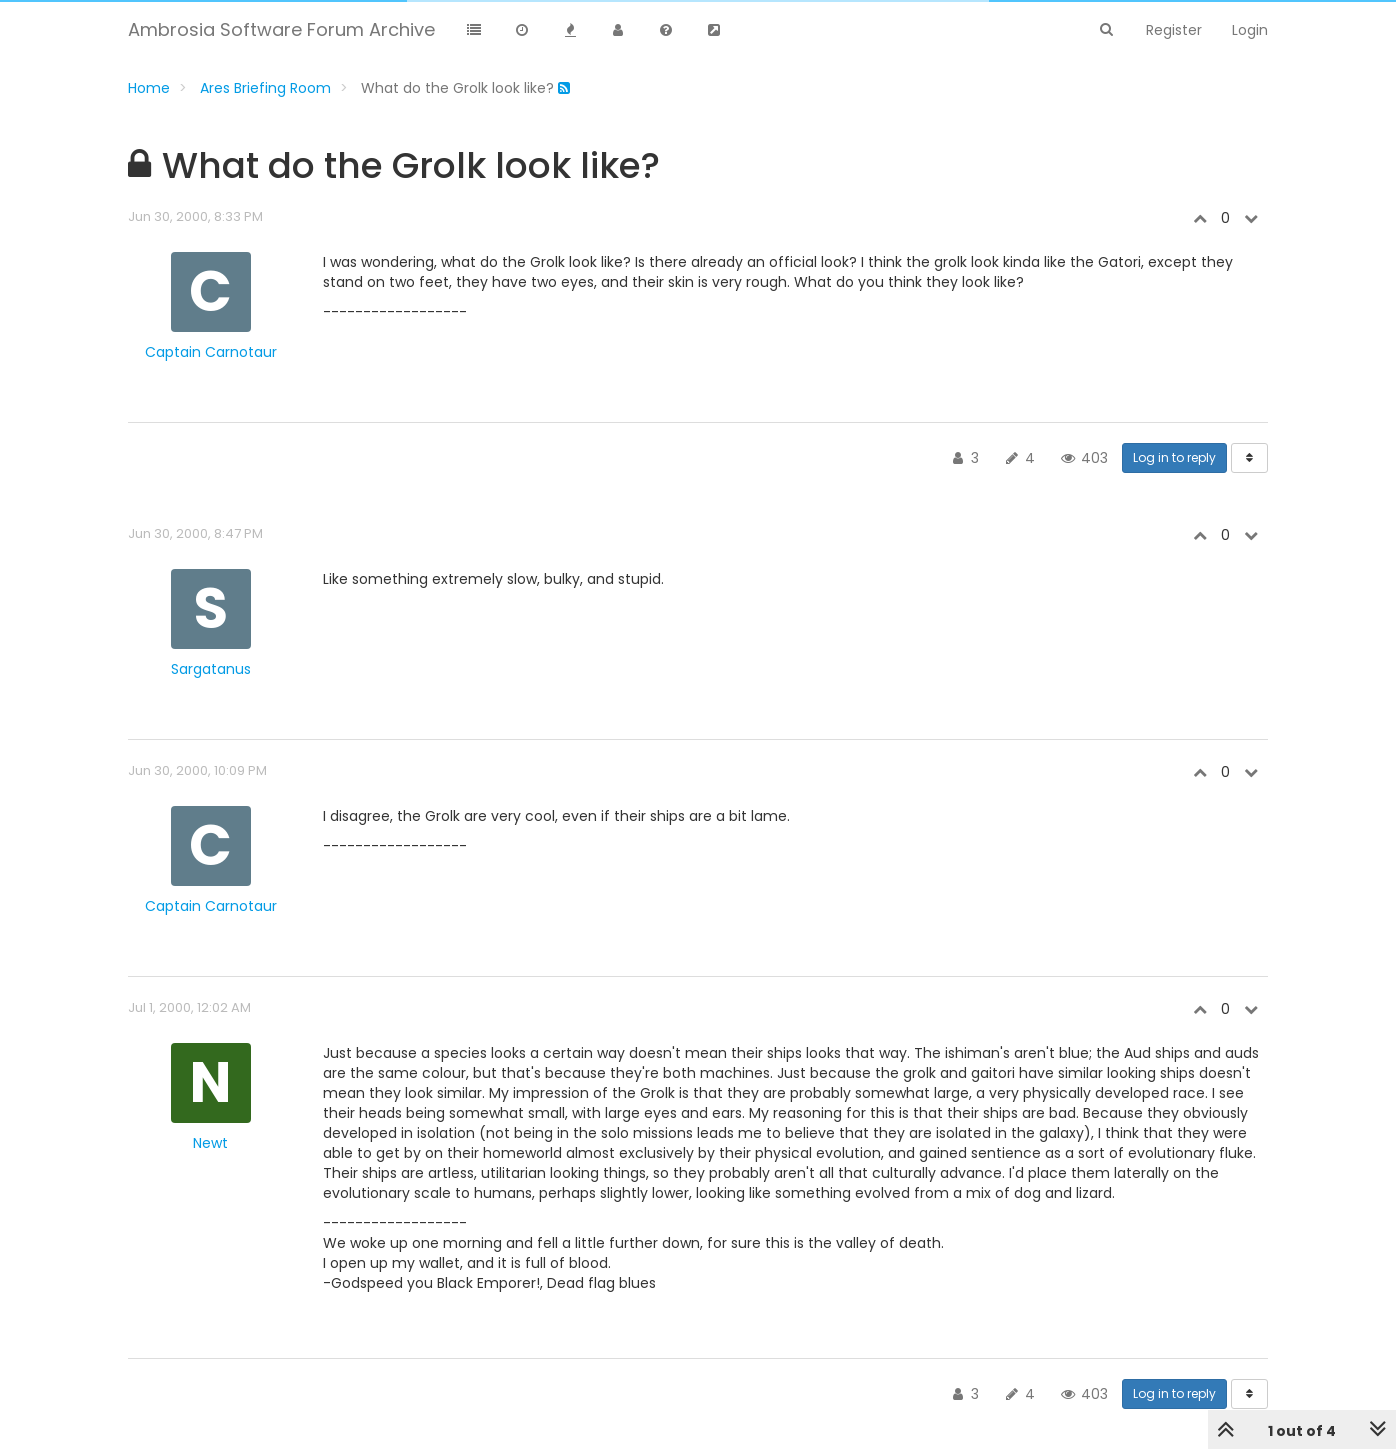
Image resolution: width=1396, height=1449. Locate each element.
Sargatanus (211, 669)
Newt (210, 1143)
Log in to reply (1174, 457)
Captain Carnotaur (211, 352)
